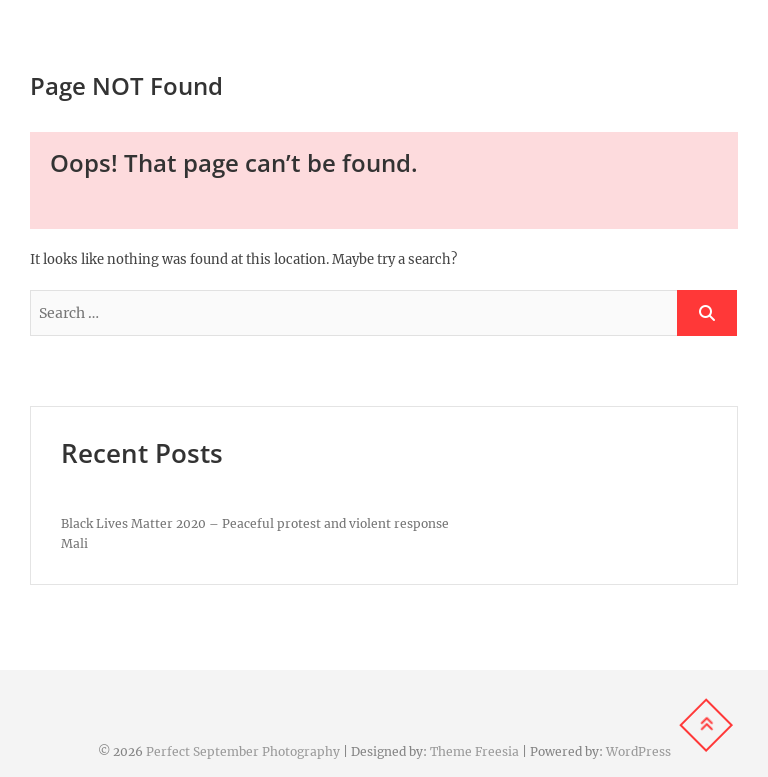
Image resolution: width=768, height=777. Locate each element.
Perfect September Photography (243, 751)
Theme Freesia (474, 751)
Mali (74, 543)
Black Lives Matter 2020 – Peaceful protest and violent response (255, 523)
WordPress (638, 751)
